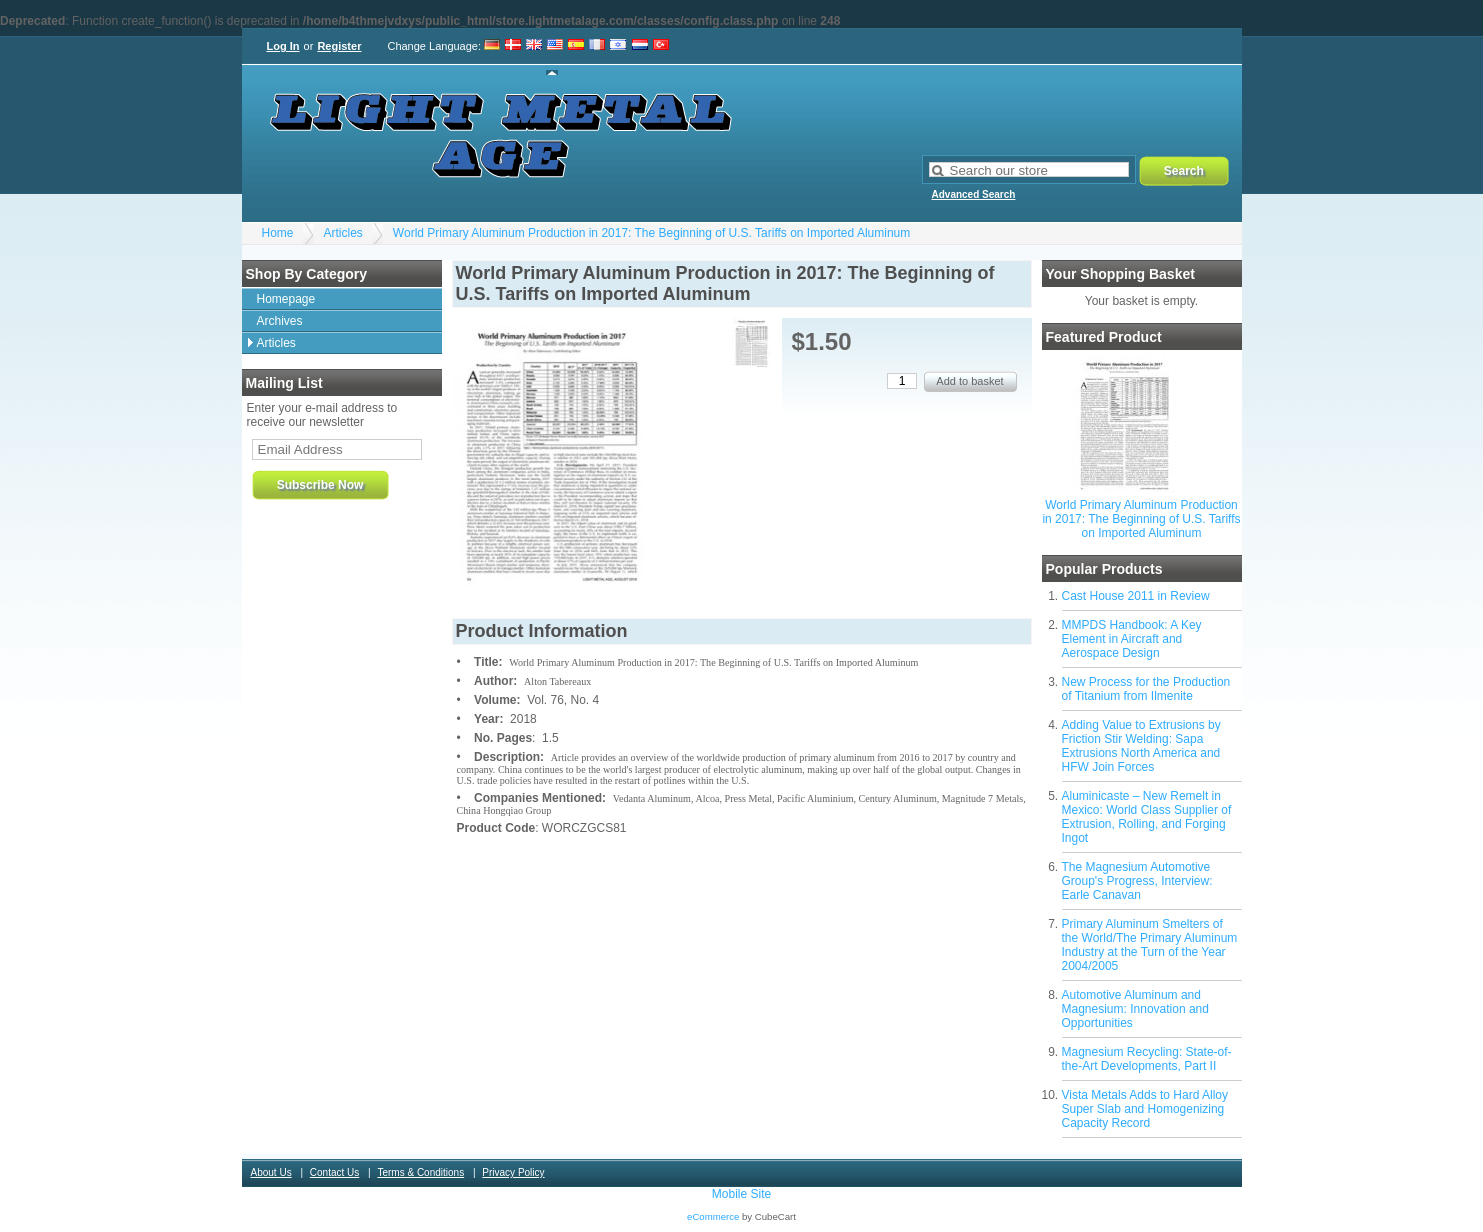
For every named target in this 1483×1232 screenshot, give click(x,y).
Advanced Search (974, 194)
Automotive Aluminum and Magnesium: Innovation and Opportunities (1135, 1009)
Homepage (286, 299)
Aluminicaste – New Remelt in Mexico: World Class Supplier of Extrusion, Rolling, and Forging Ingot (1147, 817)
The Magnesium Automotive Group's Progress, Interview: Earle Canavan (1137, 881)
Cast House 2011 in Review (1136, 596)
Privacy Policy (513, 1172)
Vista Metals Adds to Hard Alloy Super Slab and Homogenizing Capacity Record (1145, 1109)
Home (278, 233)
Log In (283, 46)
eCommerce (713, 1216)
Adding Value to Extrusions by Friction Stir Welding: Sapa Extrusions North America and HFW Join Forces (1141, 746)
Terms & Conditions (420, 1172)
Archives (280, 321)
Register (339, 46)
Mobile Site (741, 1194)
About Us (271, 1172)
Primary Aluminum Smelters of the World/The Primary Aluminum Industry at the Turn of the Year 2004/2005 (1150, 945)
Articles (343, 233)
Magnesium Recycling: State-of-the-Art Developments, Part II (1147, 1059)
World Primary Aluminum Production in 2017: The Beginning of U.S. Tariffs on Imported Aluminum (651, 233)
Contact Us (334, 1172)
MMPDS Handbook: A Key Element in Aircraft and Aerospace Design (1132, 639)
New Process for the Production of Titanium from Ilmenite (1146, 689)
